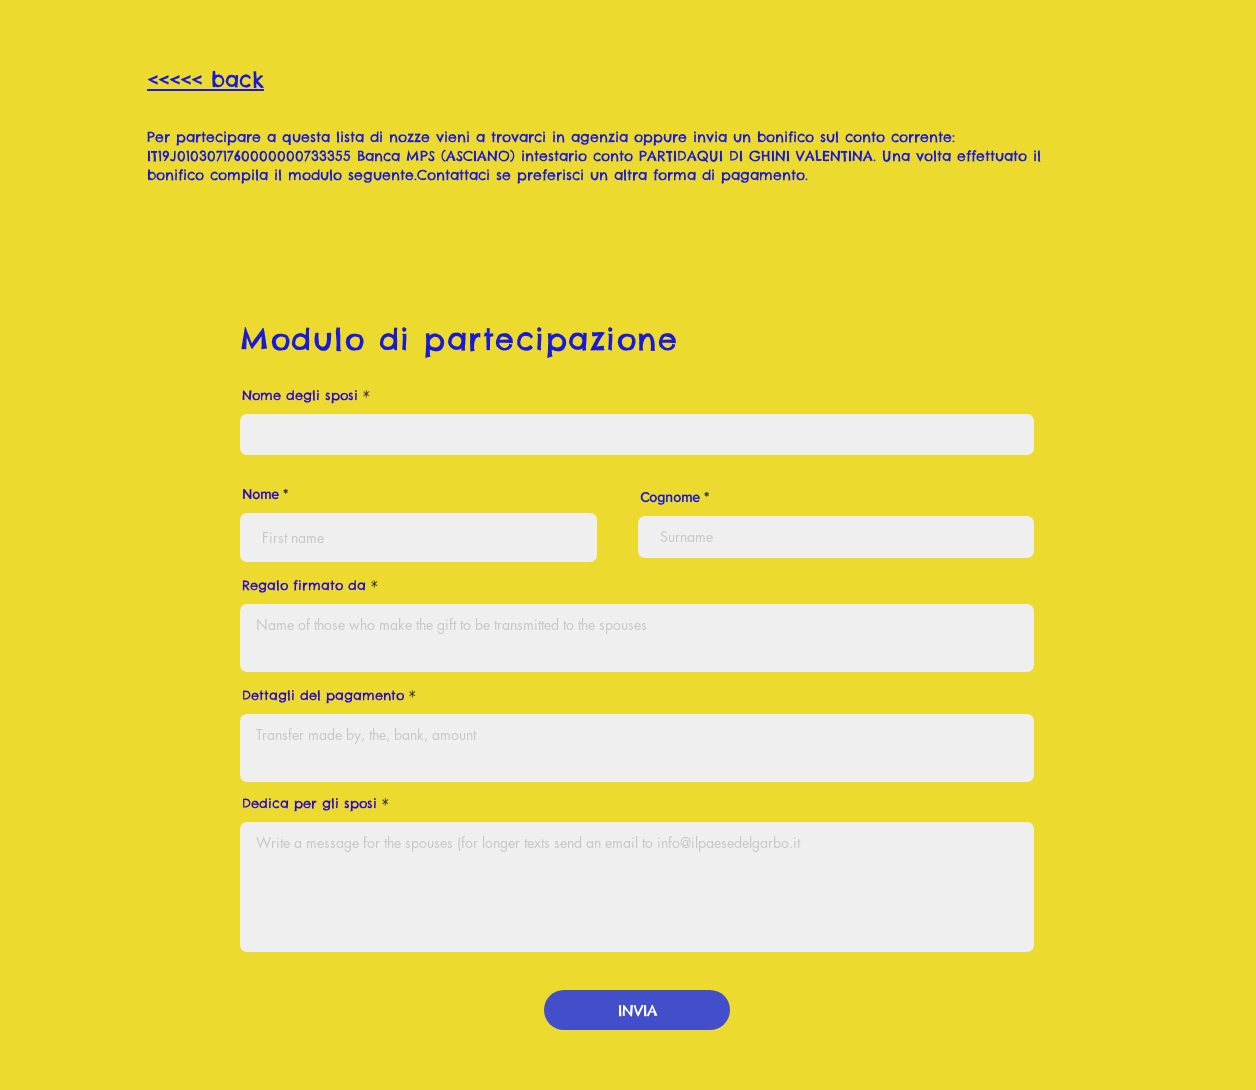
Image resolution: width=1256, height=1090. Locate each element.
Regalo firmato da (304, 585)
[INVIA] (637, 1010)
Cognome (670, 497)
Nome (260, 494)
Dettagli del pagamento (323, 695)
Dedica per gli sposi (309, 803)
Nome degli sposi (300, 395)
